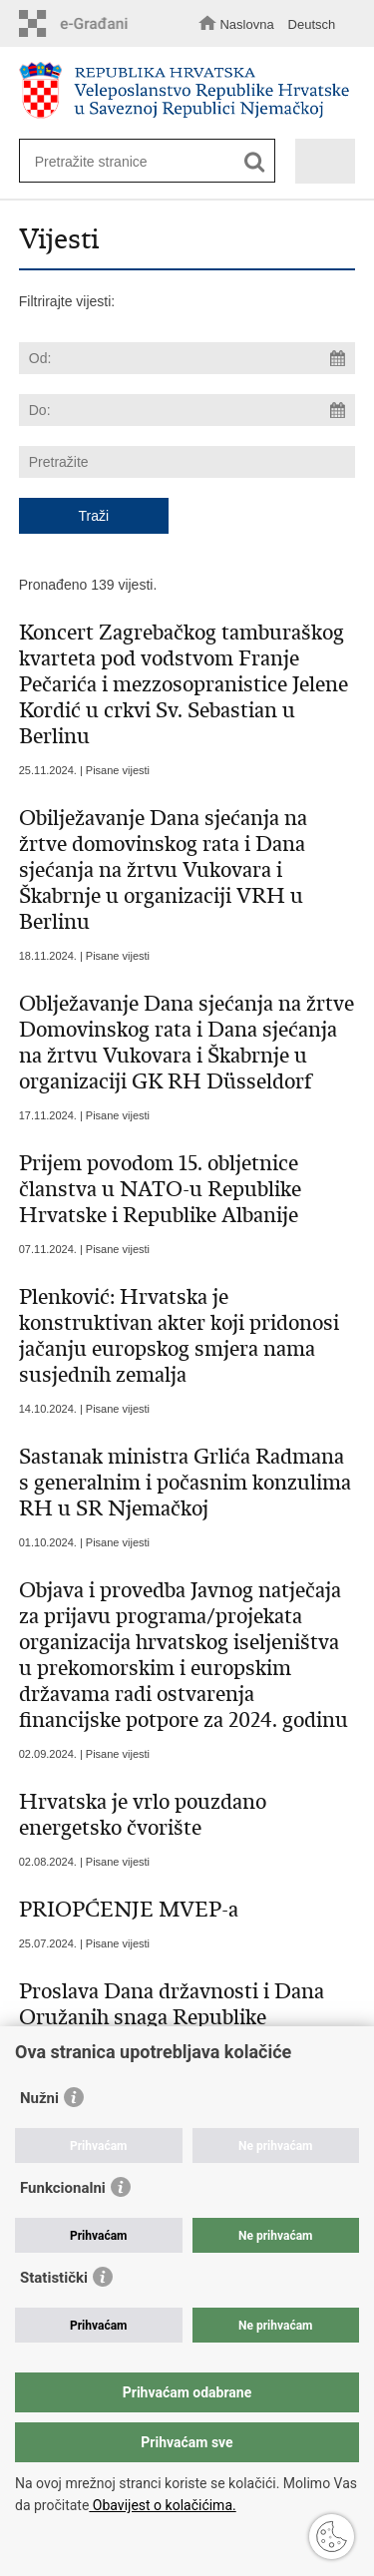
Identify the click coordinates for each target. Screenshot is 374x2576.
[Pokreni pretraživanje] (254, 162)
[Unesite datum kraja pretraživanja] (187, 410)
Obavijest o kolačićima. (162, 2505)
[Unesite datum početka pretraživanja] (187, 358)
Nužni (39, 2098)
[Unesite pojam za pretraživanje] (140, 161)
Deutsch (312, 24)
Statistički (54, 2278)
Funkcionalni (63, 2188)
